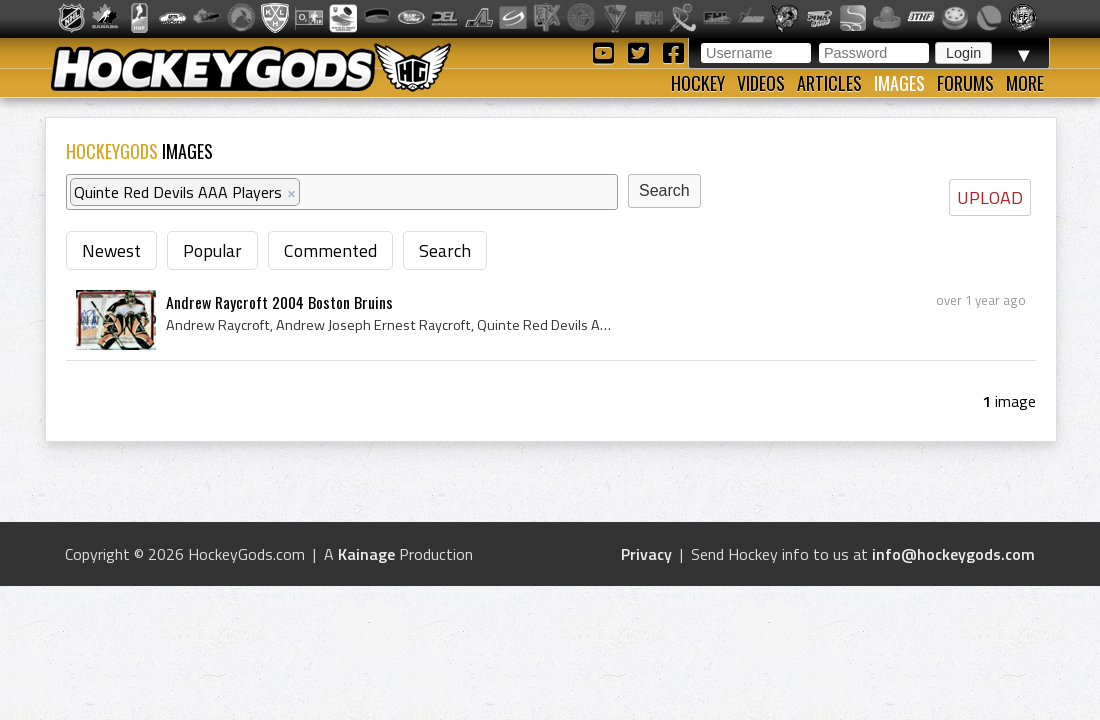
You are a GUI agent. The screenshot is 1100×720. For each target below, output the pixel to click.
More (1025, 83)
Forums (965, 83)
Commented (330, 250)
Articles (829, 83)
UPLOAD (990, 197)
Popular (212, 250)
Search (445, 250)
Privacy (646, 554)
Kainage (366, 554)
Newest (111, 250)
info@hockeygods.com (953, 554)
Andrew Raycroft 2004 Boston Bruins (279, 302)
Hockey (698, 83)
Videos (761, 83)
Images (899, 83)
